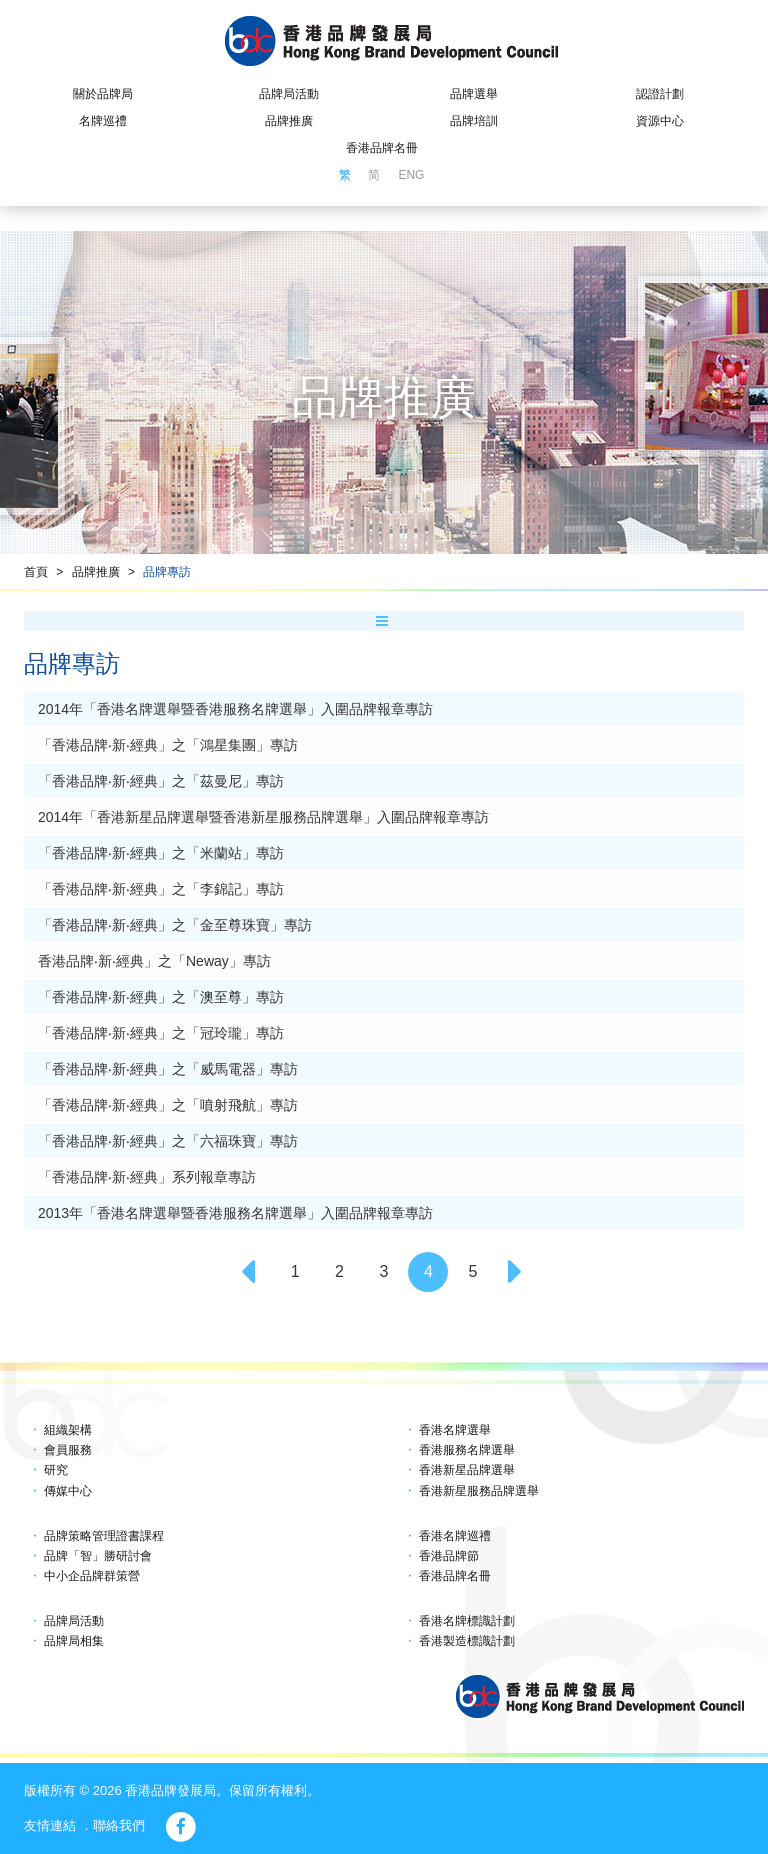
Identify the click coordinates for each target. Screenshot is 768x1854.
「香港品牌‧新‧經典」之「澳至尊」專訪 (161, 997)
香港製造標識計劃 (467, 1641)
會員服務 (68, 1450)
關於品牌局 (103, 94)
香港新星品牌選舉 (467, 1470)
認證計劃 (660, 94)
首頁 (36, 572)
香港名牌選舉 (455, 1430)
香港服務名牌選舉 (467, 1450)
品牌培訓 (474, 121)
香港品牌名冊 (382, 148)
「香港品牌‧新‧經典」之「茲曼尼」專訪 (161, 781)
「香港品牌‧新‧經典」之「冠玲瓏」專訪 (161, 1033)
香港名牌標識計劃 (467, 1621)
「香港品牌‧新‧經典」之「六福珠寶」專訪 (168, 1141)
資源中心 (660, 121)
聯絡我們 (119, 1825)
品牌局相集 (74, 1641)
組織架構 (68, 1430)
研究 (56, 1470)
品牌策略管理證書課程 (104, 1536)
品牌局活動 (289, 94)
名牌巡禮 (103, 121)
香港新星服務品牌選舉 (479, 1491)
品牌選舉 (474, 94)
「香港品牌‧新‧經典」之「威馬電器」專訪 (168, 1069)
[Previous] (251, 1272)
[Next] (517, 1272)
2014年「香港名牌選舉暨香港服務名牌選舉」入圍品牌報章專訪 (235, 709)
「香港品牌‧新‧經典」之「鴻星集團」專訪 (168, 745)
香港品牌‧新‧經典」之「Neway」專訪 (154, 961)
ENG (411, 175)
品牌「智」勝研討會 (98, 1556)
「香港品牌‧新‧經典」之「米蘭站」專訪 (161, 853)
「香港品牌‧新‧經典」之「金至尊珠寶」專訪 (175, 925)
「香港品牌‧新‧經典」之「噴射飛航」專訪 (168, 1105)
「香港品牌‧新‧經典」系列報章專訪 (147, 1177)
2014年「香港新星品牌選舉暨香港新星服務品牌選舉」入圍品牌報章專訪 (263, 817)
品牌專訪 (167, 572)
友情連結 (50, 1825)
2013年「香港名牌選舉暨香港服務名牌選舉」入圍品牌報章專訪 (235, 1213)
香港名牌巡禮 (455, 1536)
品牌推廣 (289, 121)
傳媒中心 (68, 1491)
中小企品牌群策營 (92, 1576)
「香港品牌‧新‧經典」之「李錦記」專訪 (161, 889)
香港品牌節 (449, 1556)
